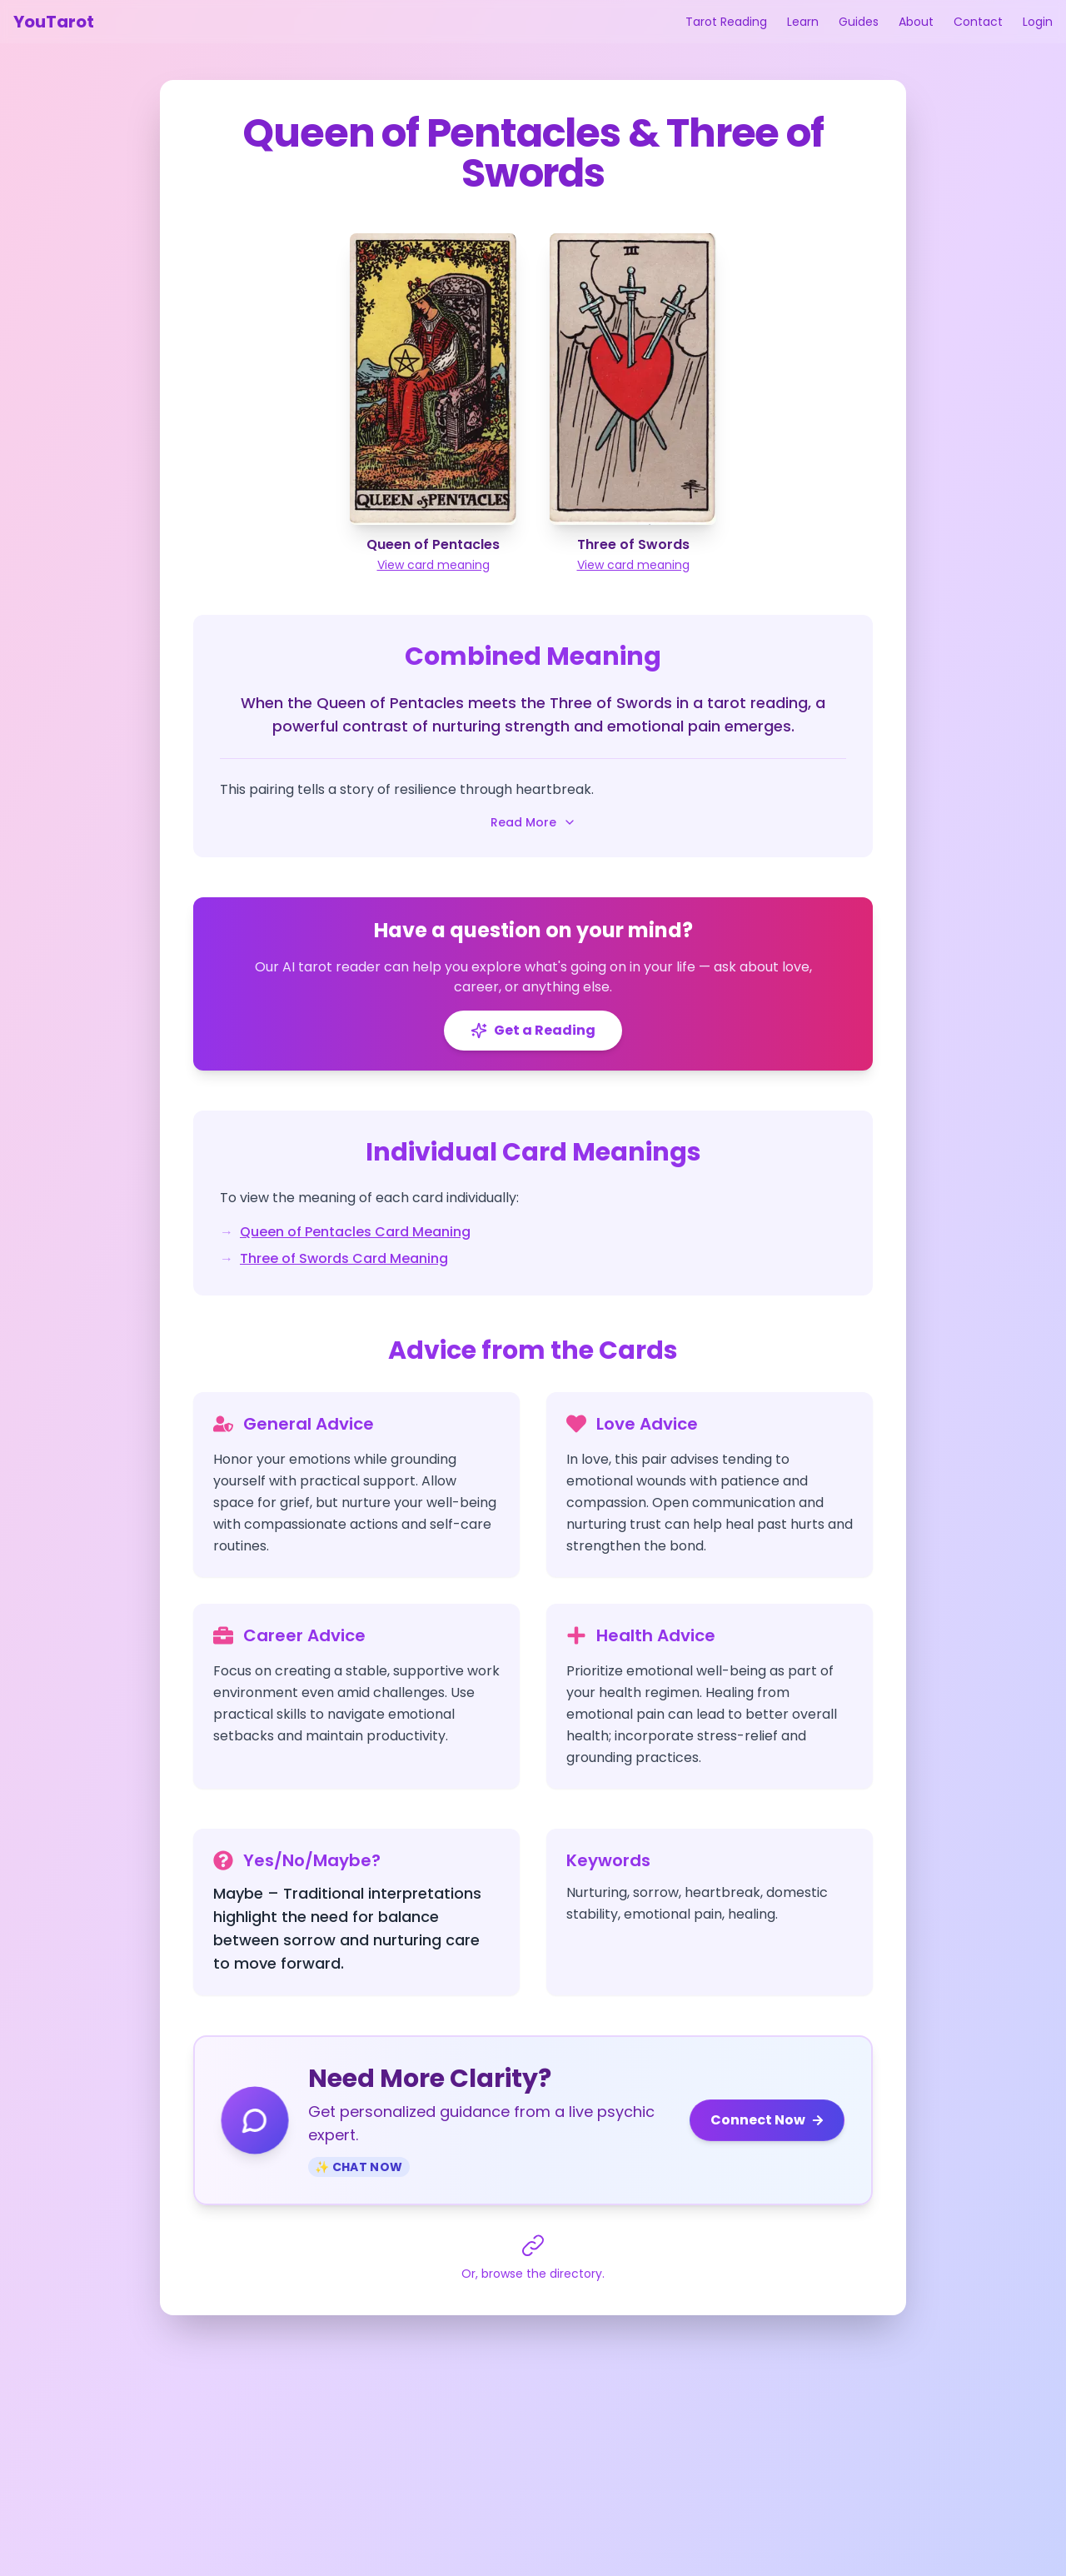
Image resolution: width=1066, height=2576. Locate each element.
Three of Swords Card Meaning (344, 1258)
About (916, 21)
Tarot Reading (726, 21)
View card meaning (433, 565)
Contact (978, 21)
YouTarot (53, 21)
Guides (859, 21)
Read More (533, 822)
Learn (803, 21)
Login (1038, 21)
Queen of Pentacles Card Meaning (355, 1231)
